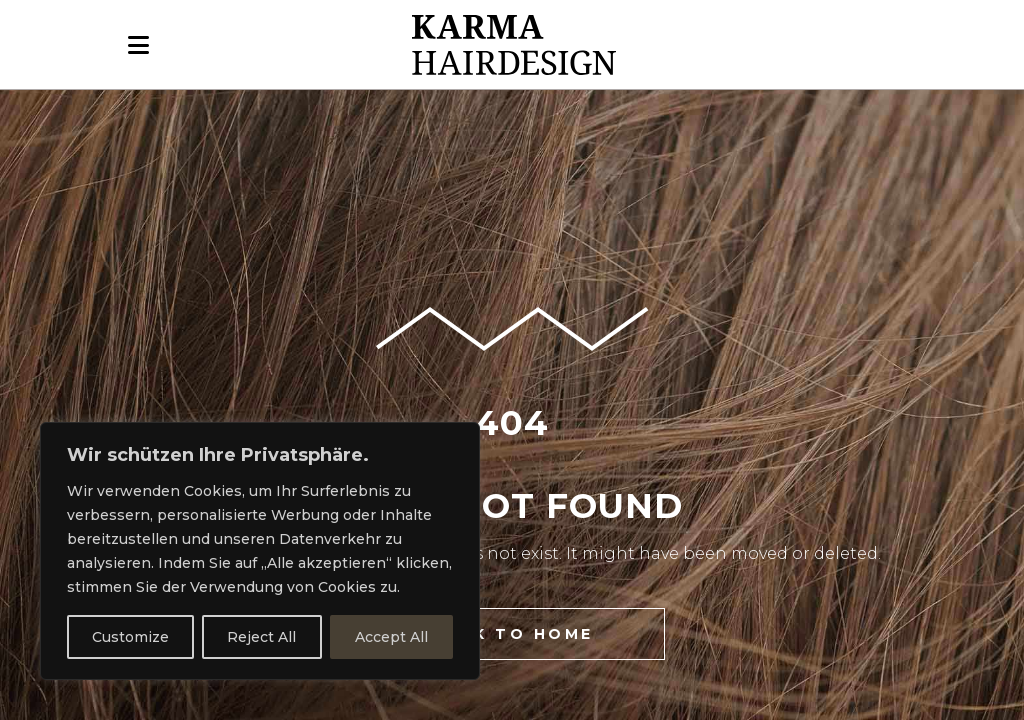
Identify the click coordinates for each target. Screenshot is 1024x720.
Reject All (261, 637)
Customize (130, 637)
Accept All (391, 637)
